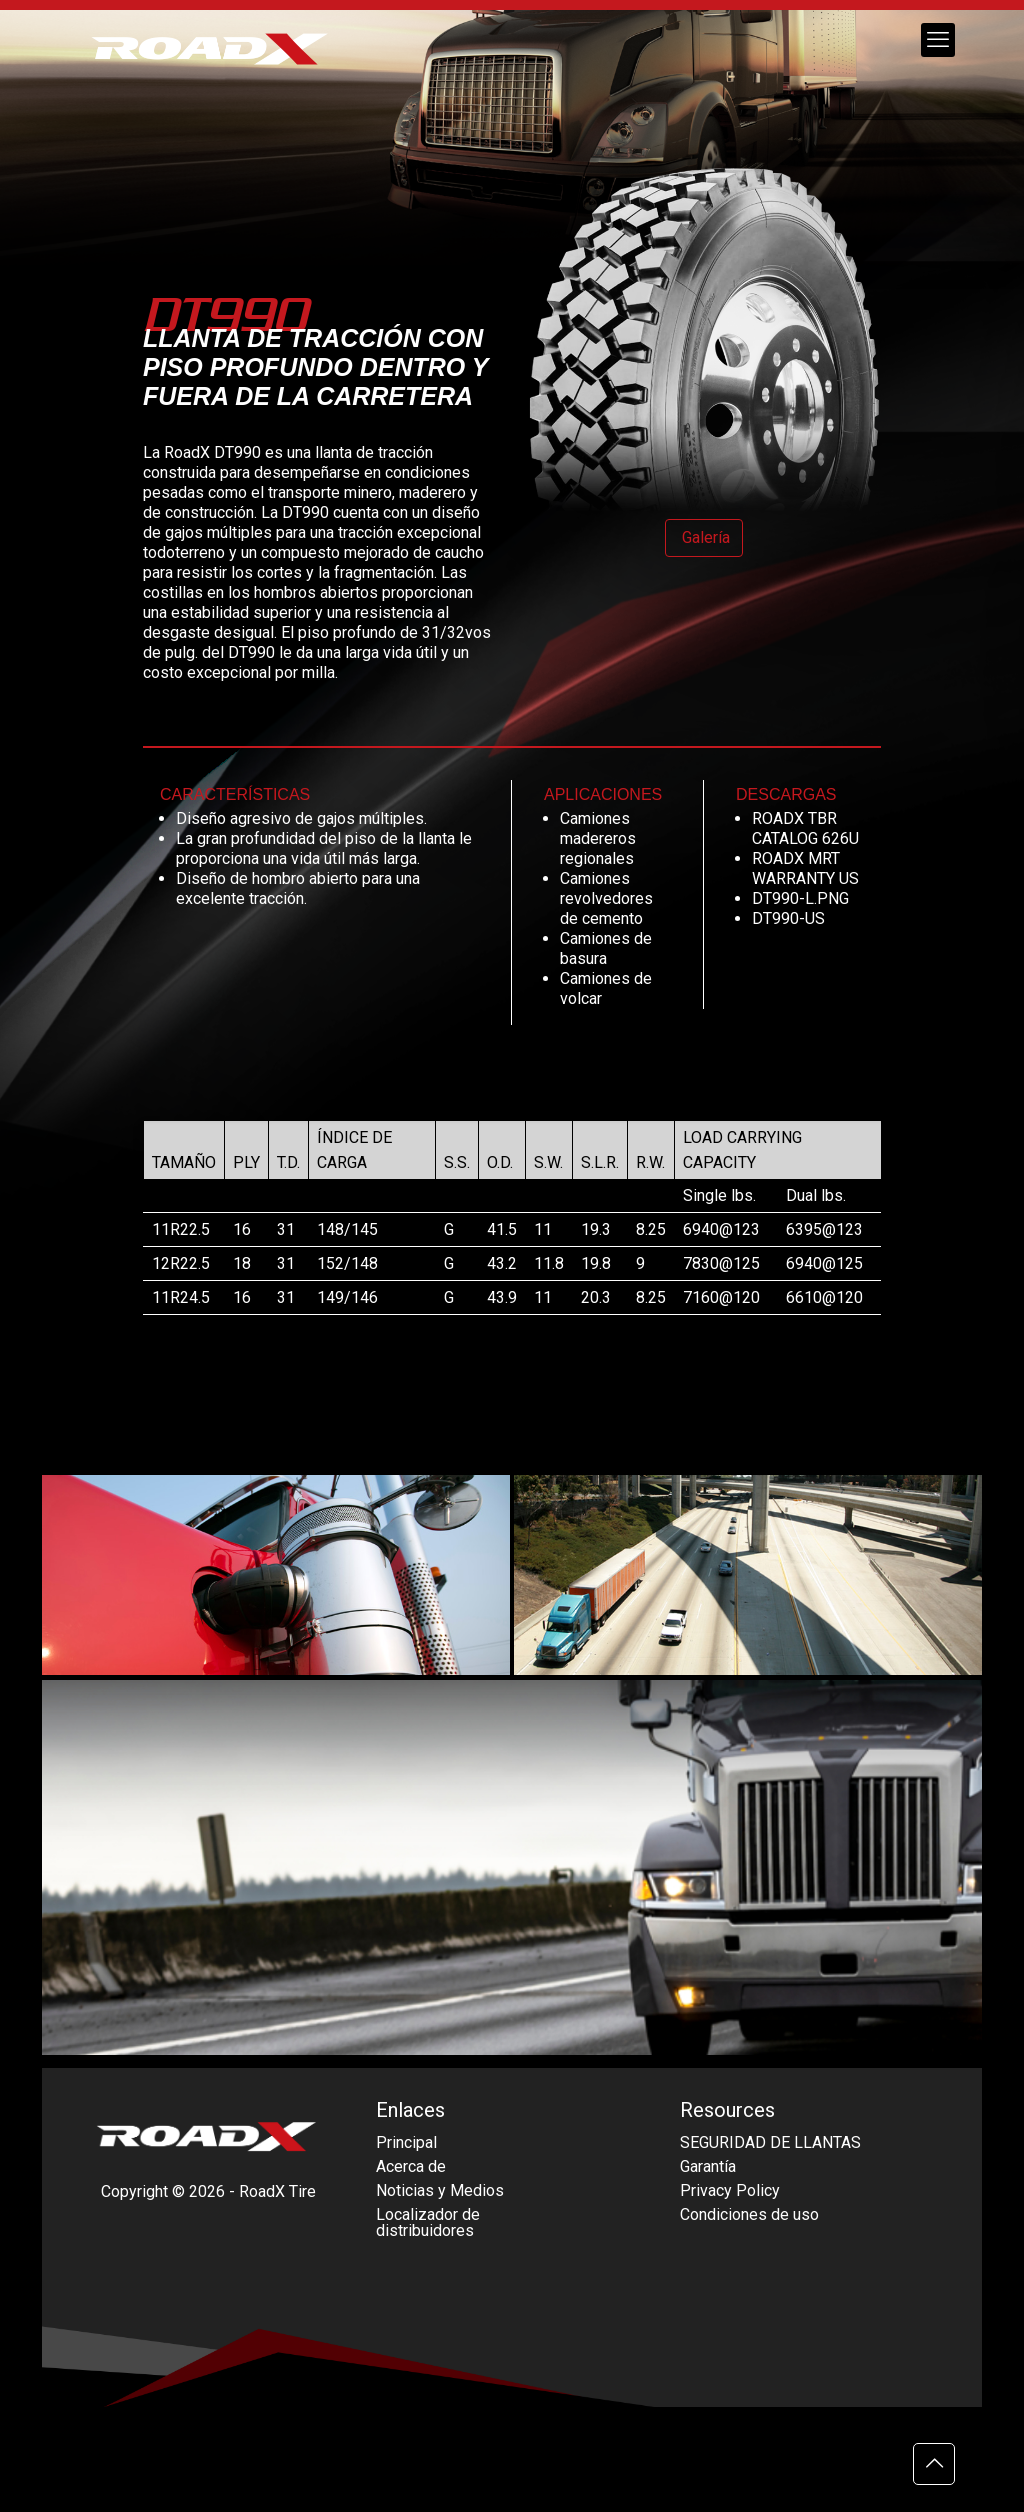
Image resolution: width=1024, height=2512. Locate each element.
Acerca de (411, 2166)
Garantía (708, 2166)
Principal (406, 2142)
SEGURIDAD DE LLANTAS (770, 2142)
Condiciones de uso (749, 2214)
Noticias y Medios (440, 2190)
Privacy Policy (730, 2190)
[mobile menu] (938, 40)
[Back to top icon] (934, 2464)
